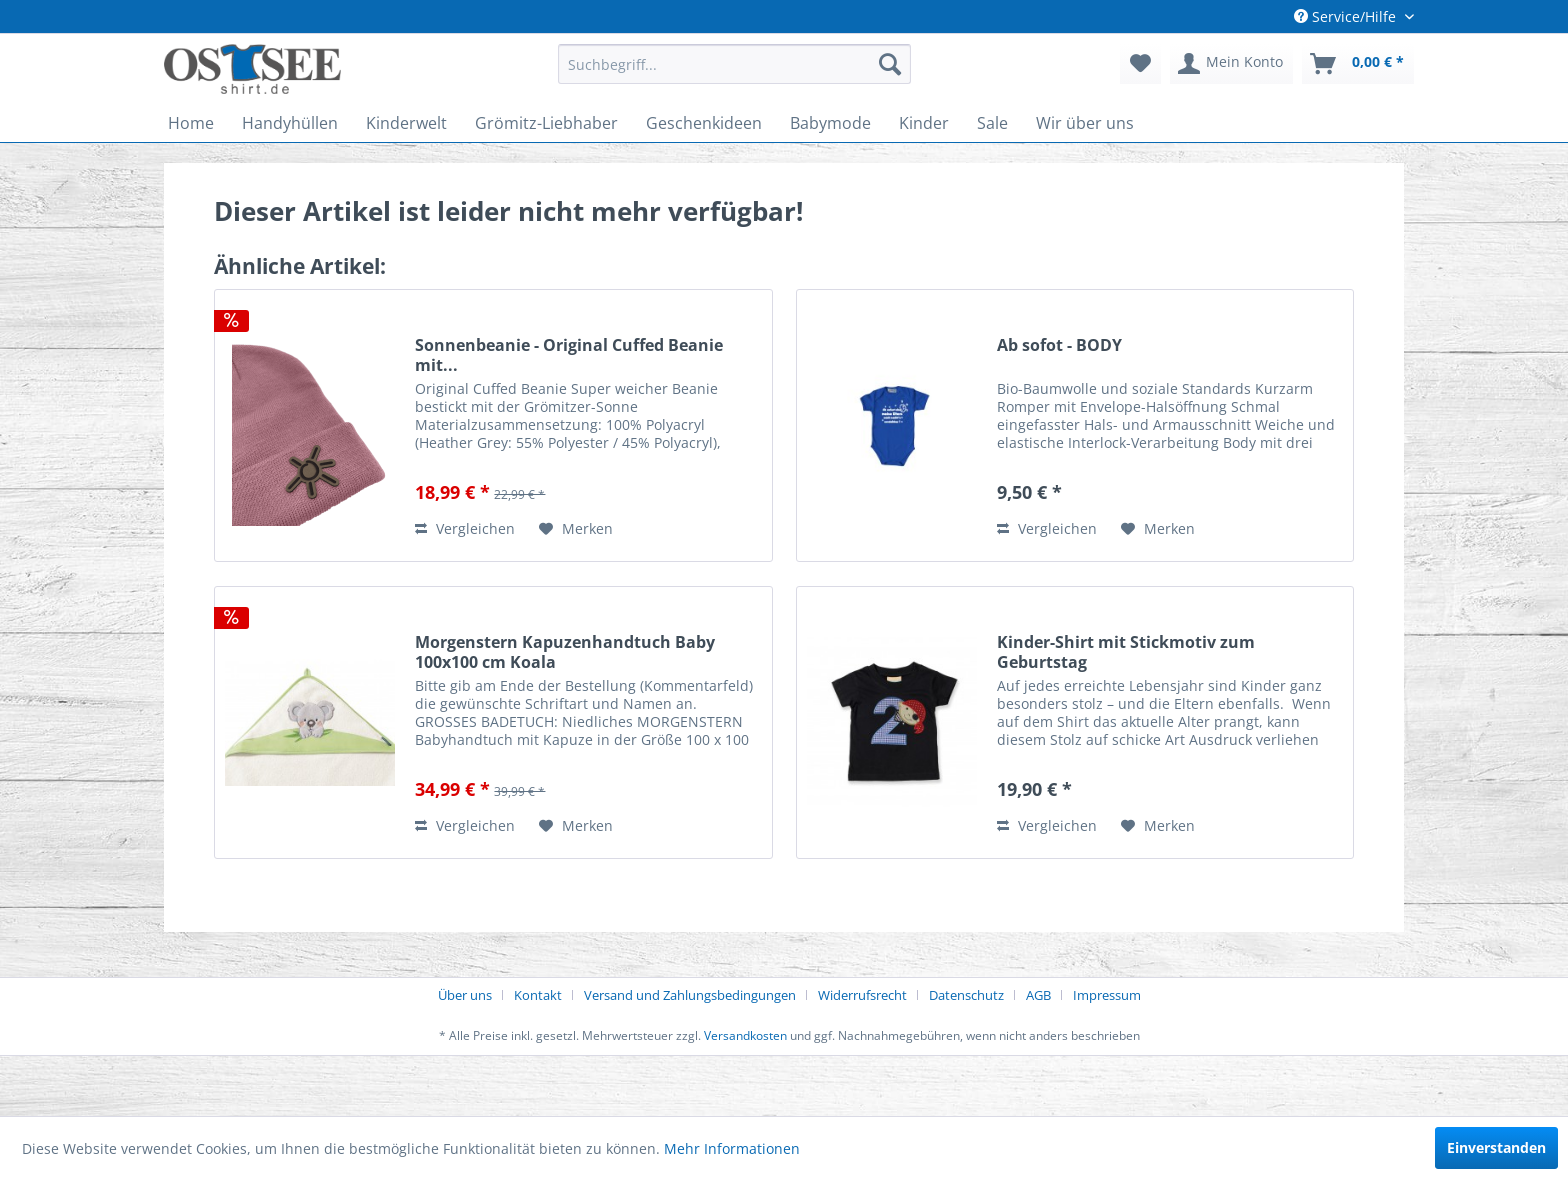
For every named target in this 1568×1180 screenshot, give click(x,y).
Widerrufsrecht (862, 995)
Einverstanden (1496, 1147)
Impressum (1107, 995)
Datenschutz (966, 995)
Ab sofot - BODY (1059, 345)
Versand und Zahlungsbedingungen (690, 995)
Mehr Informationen (732, 1148)
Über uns (465, 995)
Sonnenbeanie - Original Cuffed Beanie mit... (569, 355)
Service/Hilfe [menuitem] (1347, 16)
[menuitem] (734, 64)
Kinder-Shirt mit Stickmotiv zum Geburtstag (1126, 652)
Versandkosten (745, 1035)
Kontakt (538, 995)
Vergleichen (465, 528)
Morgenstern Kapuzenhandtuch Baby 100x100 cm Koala (565, 652)
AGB (1038, 995)
